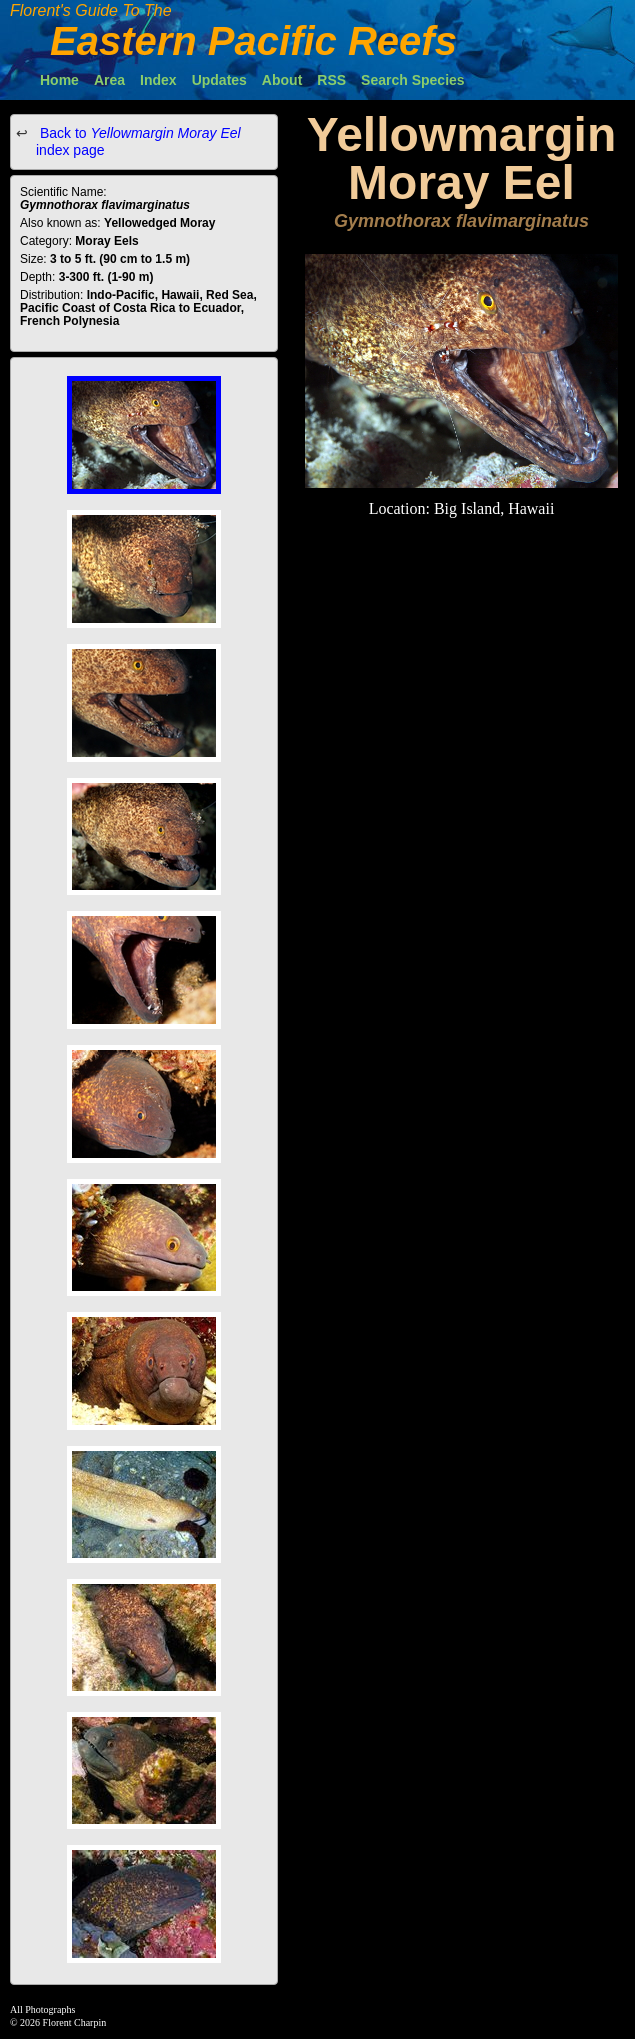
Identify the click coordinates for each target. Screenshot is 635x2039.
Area (109, 80)
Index (158, 80)
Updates (219, 80)
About (282, 80)
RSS (331, 80)
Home (59, 80)
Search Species (413, 80)
